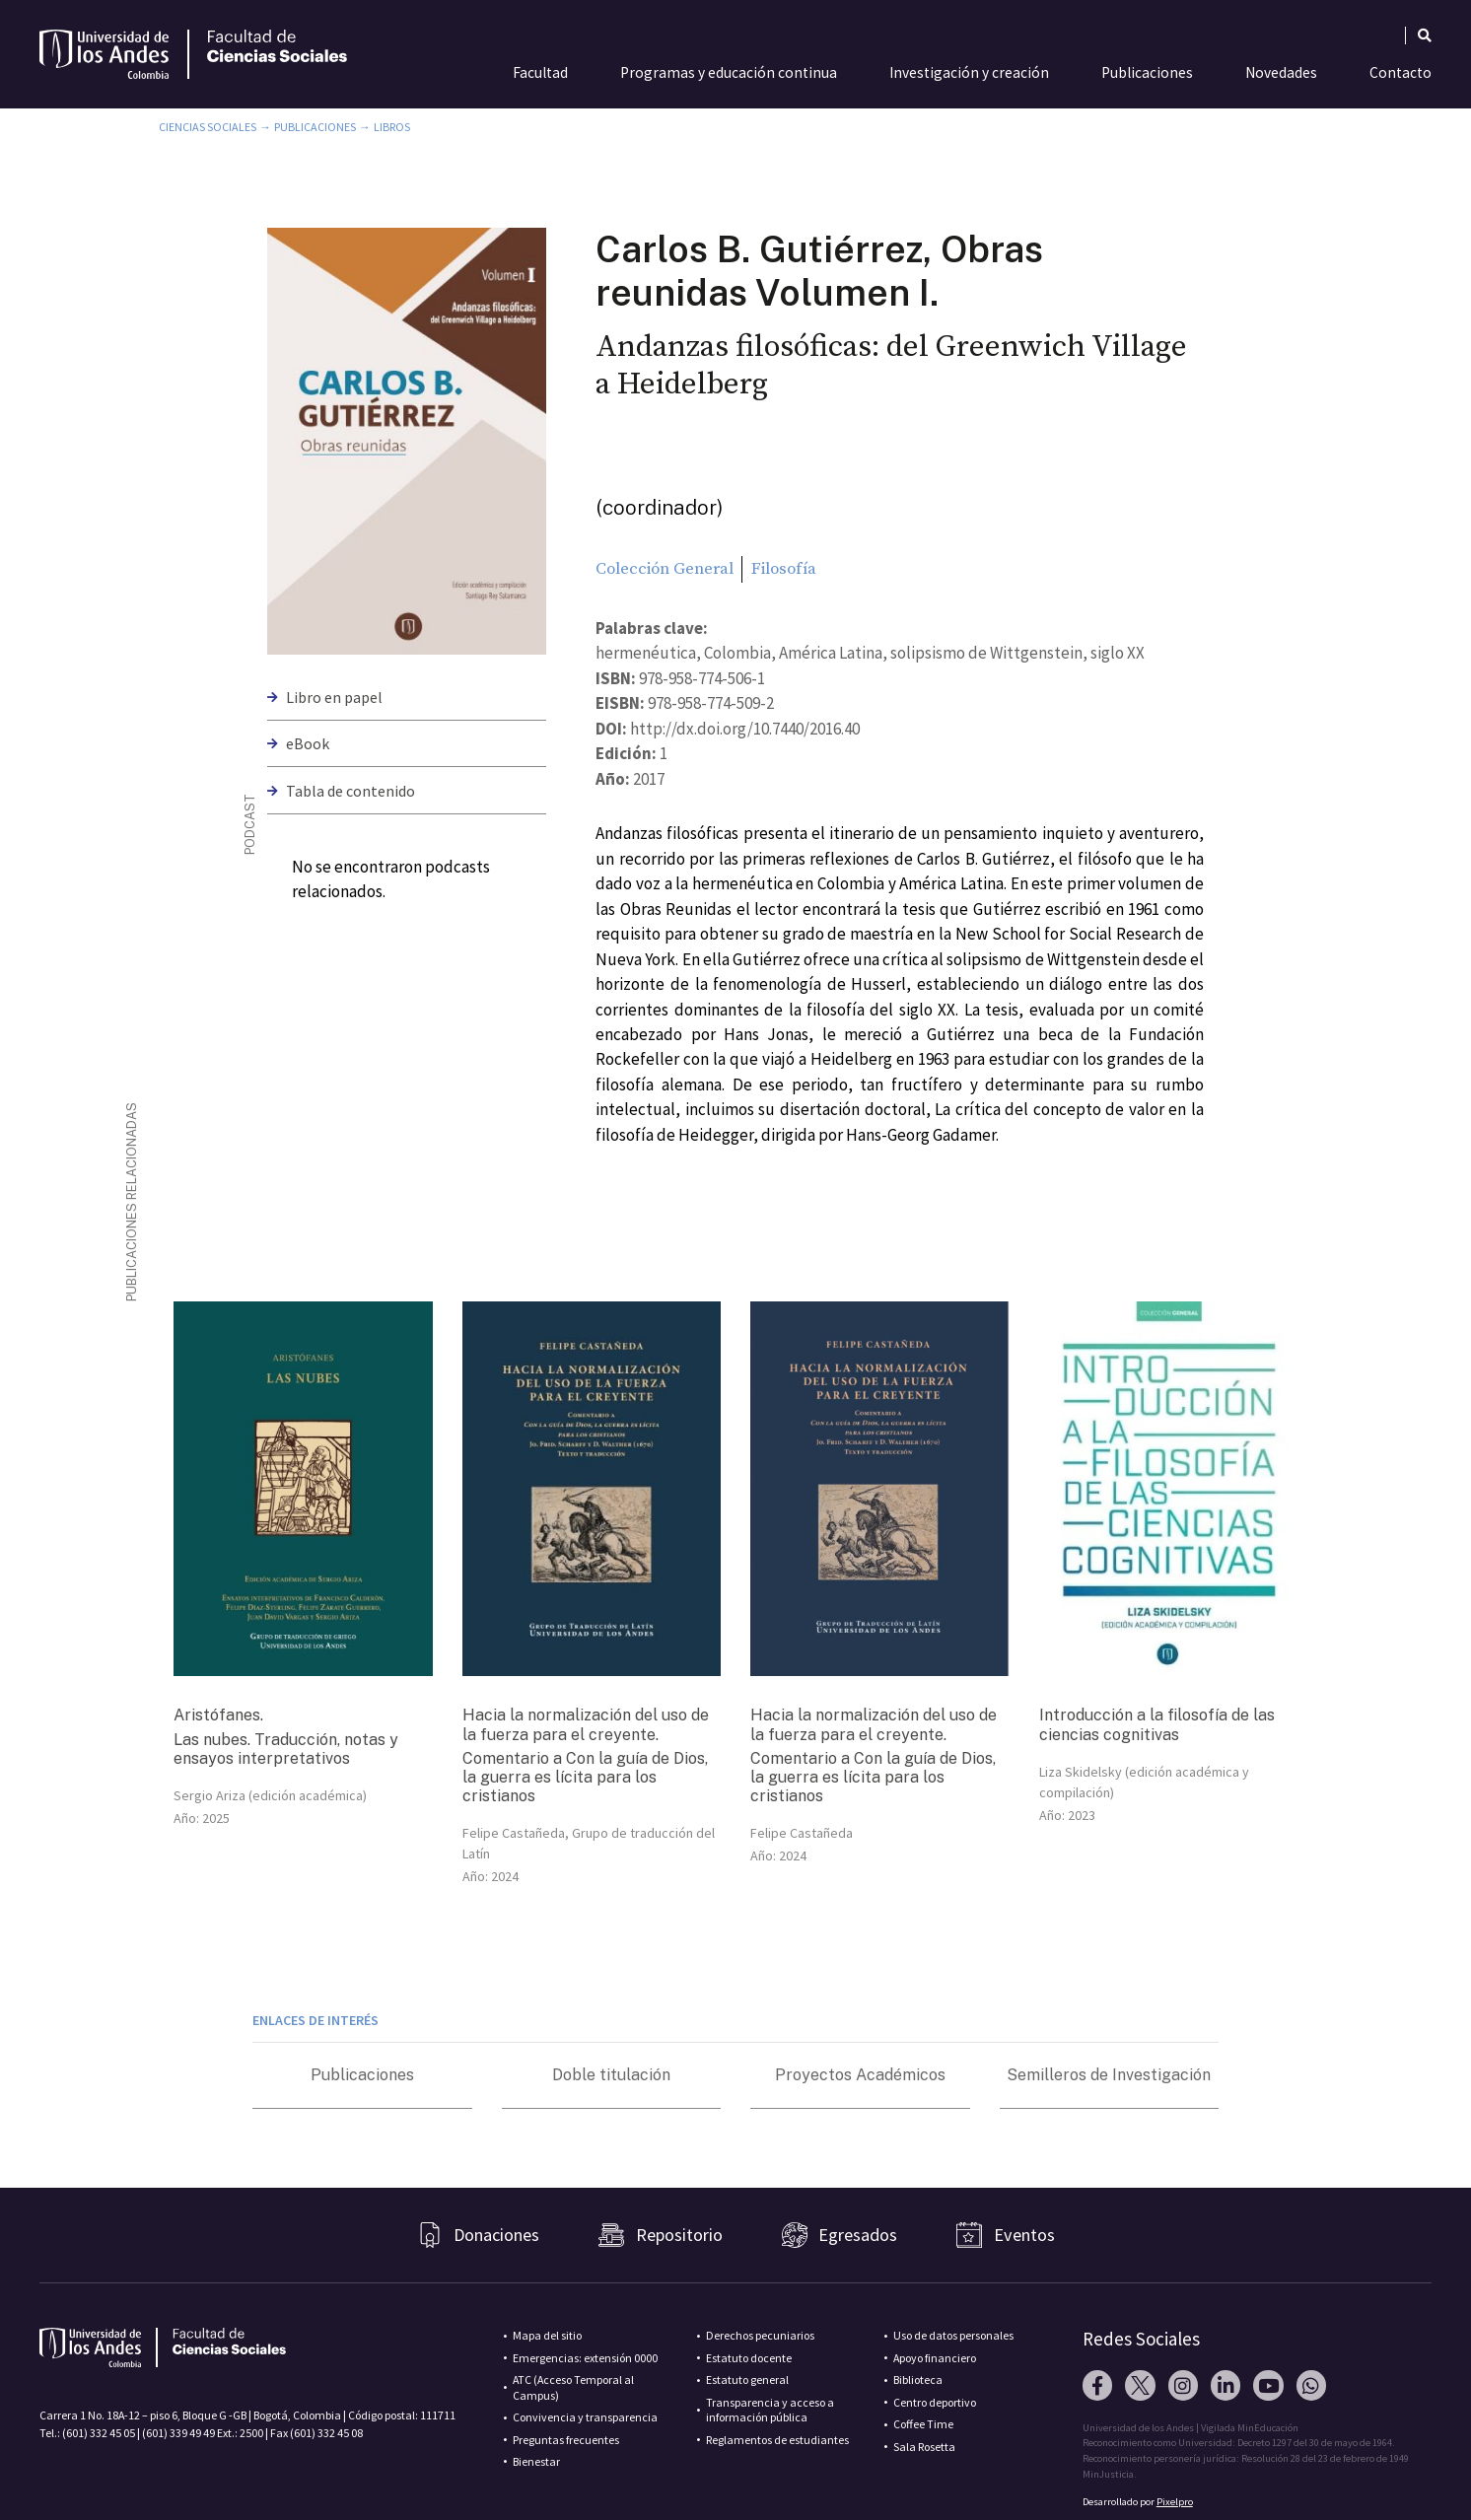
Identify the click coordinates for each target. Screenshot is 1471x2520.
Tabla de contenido (350, 791)
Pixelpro (1174, 2501)
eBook (307, 743)
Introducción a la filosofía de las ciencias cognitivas (1157, 1724)
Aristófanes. (218, 1715)
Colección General (664, 569)
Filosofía (783, 569)
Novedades (1281, 72)
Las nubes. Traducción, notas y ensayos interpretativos (286, 1749)
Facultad (540, 72)
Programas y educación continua (728, 72)
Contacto (1400, 72)
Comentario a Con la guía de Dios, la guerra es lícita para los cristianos (585, 1777)
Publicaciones (1147, 72)
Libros (392, 126)
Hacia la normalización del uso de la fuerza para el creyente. (585, 1724)
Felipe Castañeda (801, 1833)
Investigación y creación (969, 72)
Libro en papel (334, 697)
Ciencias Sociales (207, 126)
